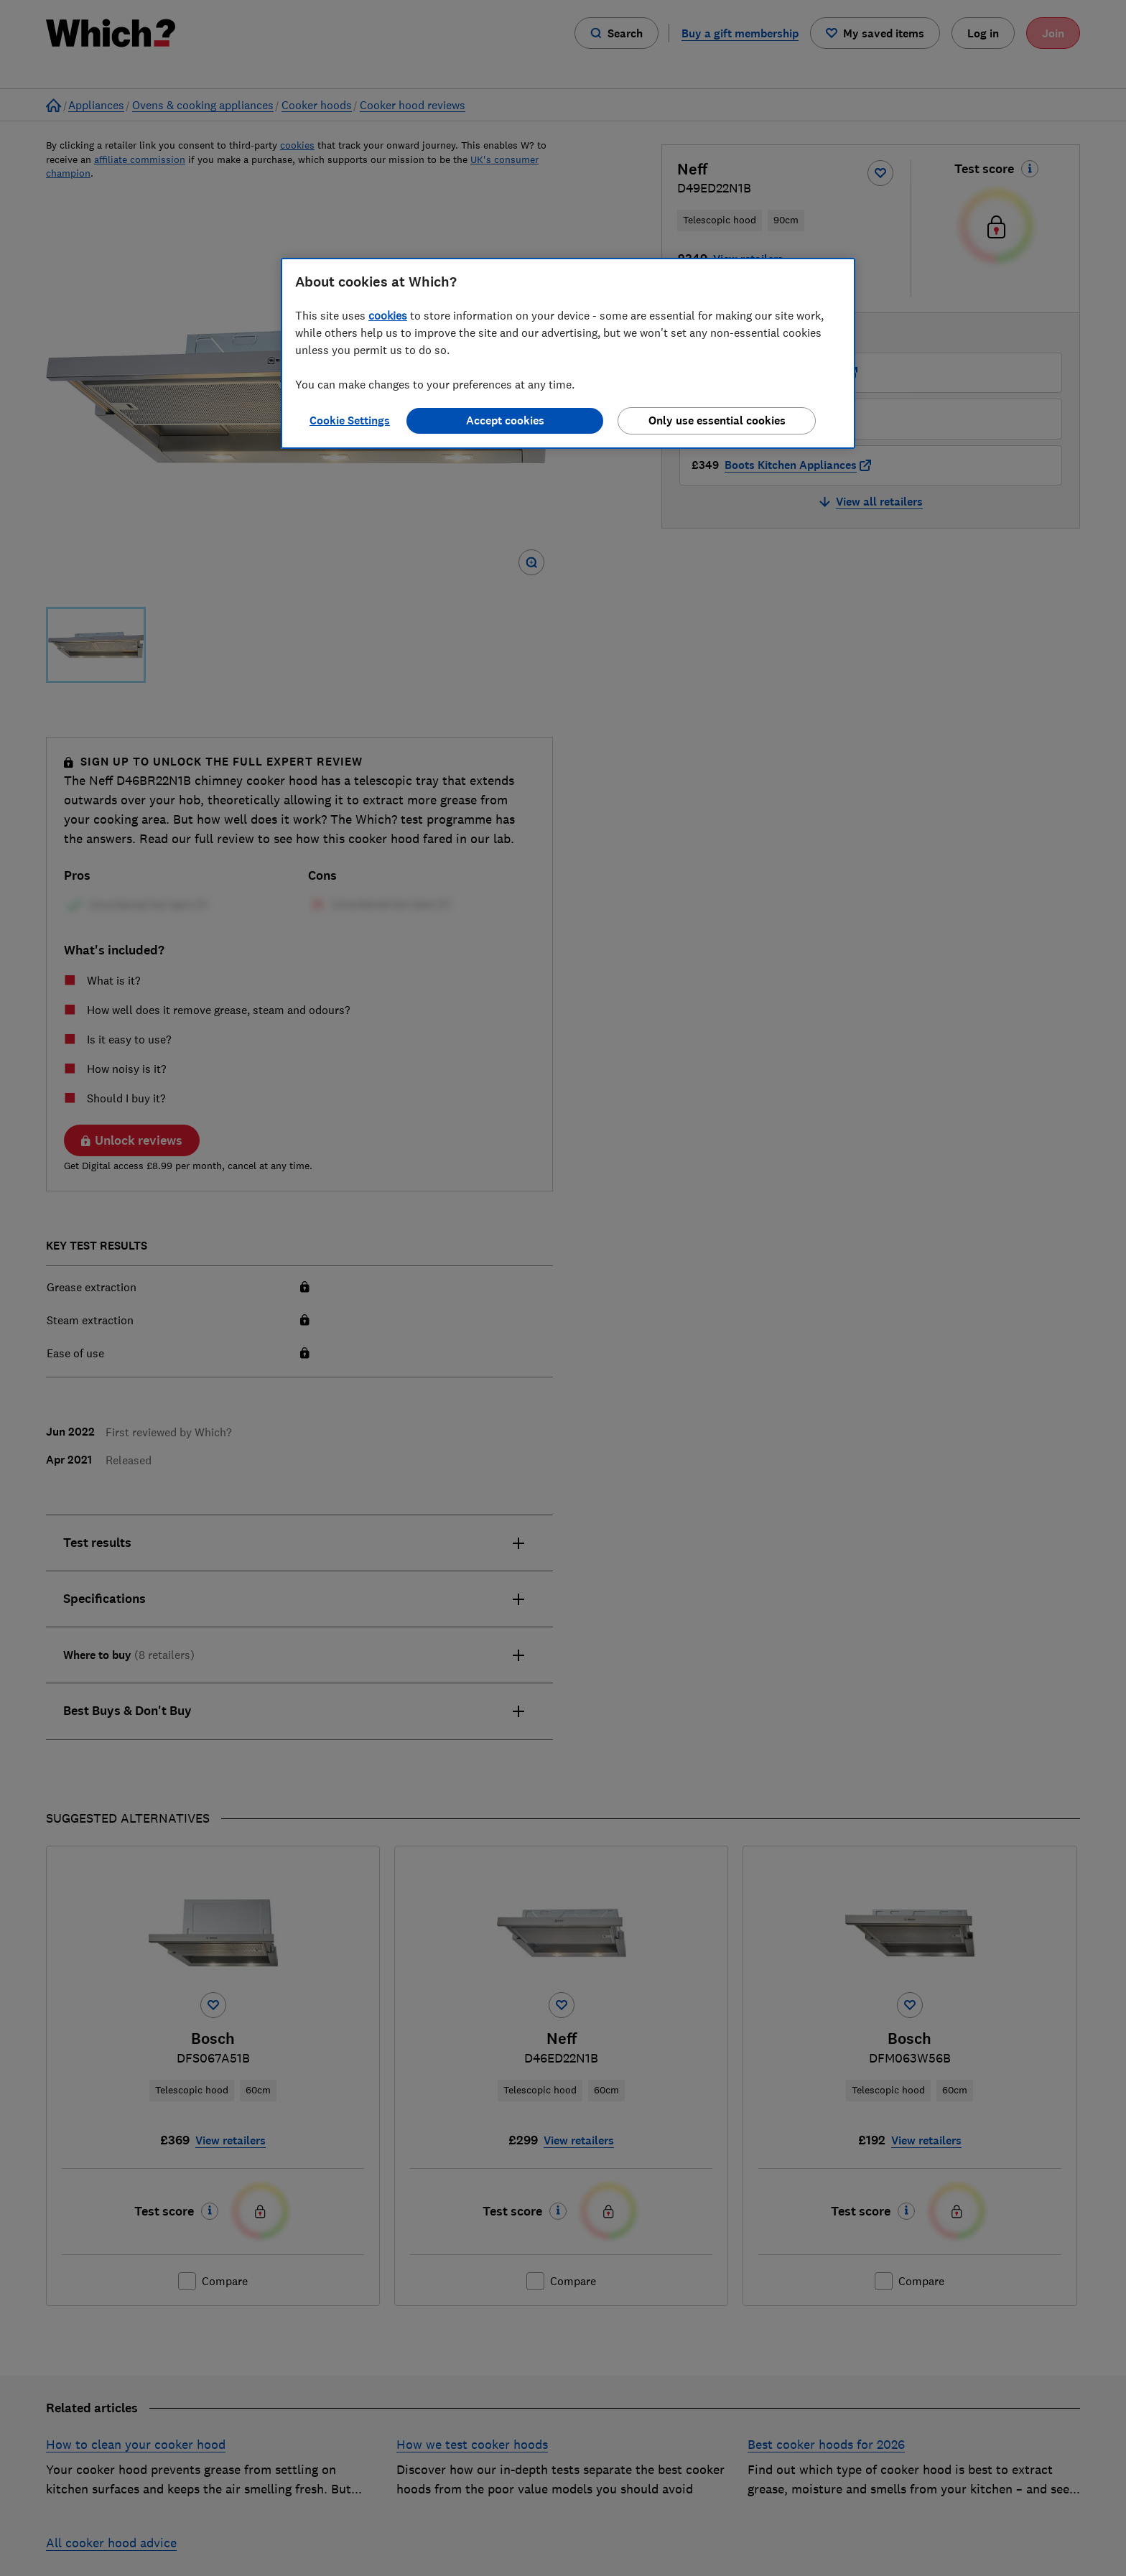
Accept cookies (505, 420)
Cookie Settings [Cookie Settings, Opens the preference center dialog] (350, 420)
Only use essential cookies (717, 420)
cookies (387, 315)
